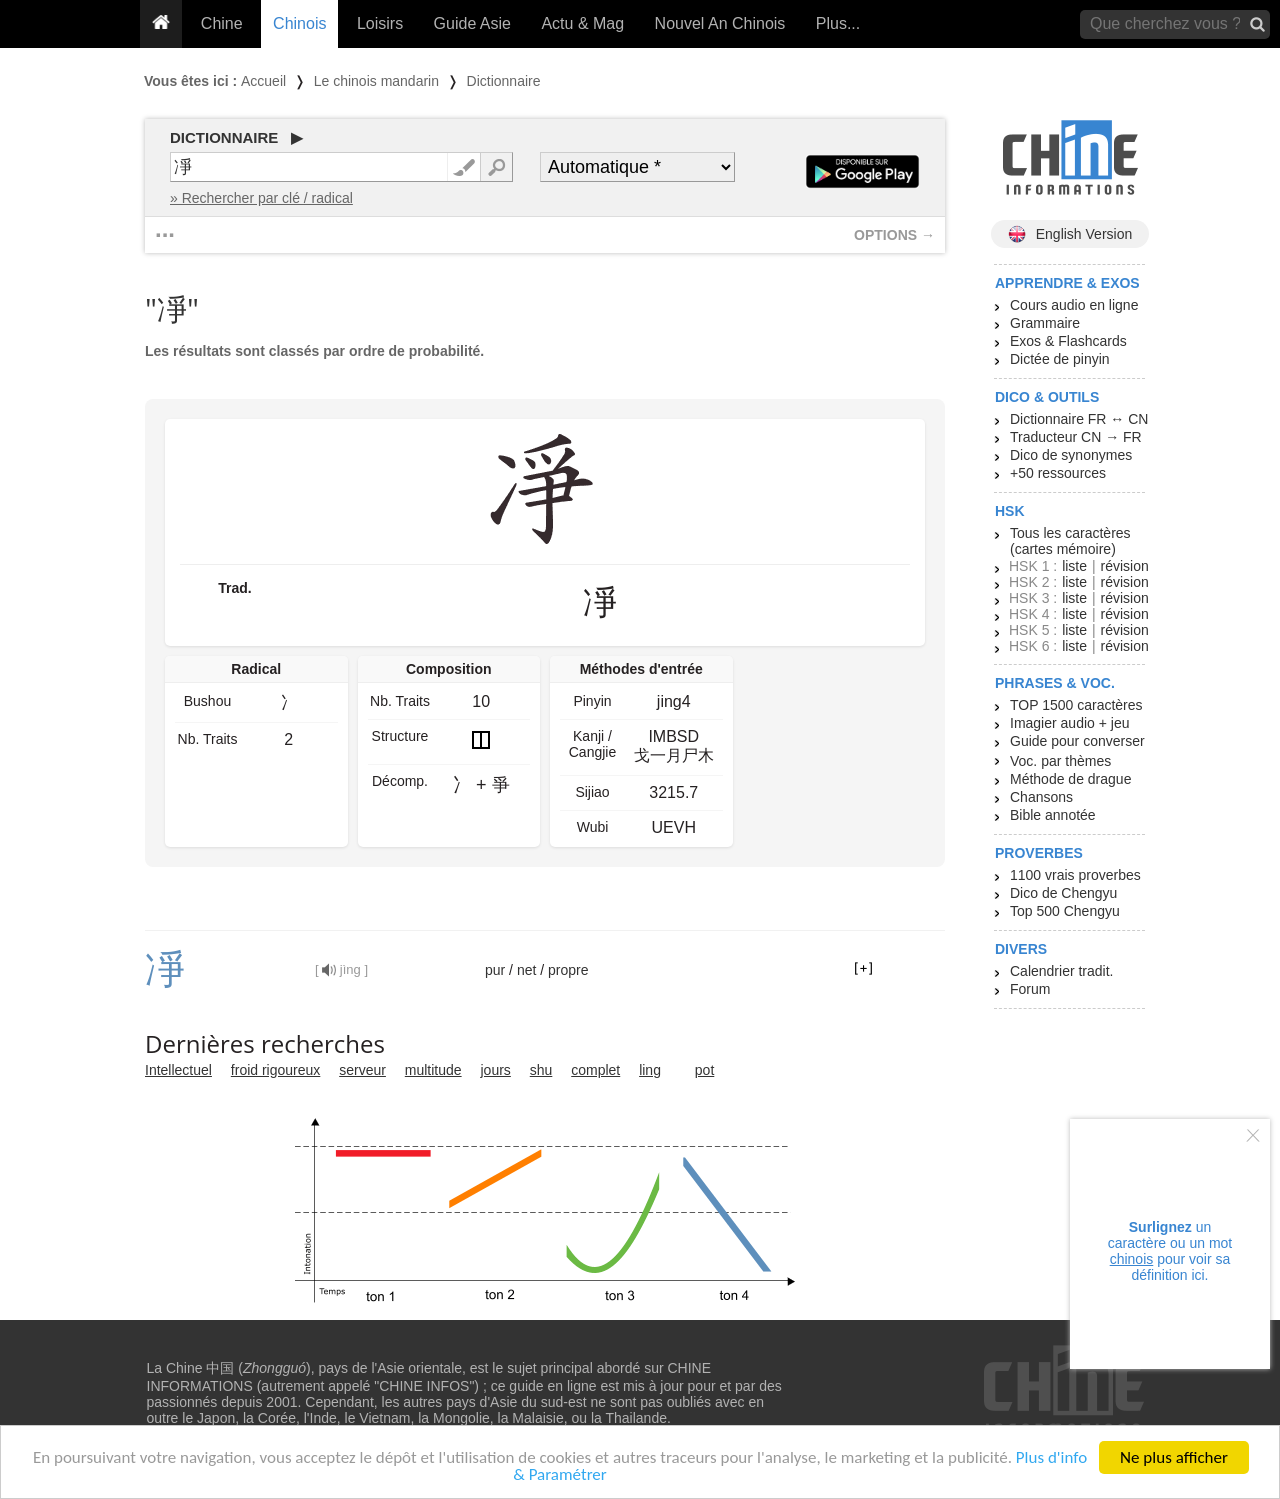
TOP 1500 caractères (1076, 705)
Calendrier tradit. (1062, 971)
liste (1074, 566)
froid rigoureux (276, 1070)
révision (1124, 566)
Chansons (1041, 797)
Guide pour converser (1077, 741)
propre (568, 970)
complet (595, 1070)
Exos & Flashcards (1068, 341)
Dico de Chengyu (1063, 893)
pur (495, 970)
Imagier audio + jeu (1069, 723)
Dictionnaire (504, 81)
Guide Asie (472, 23)
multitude (433, 1070)
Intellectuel (178, 1070)
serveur (362, 1070)
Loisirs (380, 23)
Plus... (838, 23)
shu (541, 1070)
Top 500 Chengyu (1065, 911)
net (526, 970)
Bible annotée (1053, 815)
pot (704, 1070)
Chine (222, 23)
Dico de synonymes (1071, 455)
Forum (1030, 989)
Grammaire (1045, 323)
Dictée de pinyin (1060, 359)
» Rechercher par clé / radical (261, 198)
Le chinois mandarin (376, 81)
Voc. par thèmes (1060, 761)
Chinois (299, 23)
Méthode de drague (1070, 779)
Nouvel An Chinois (720, 23)
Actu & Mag (582, 23)
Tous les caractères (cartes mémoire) (1070, 541)
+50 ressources (1058, 473)
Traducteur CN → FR (1076, 437)
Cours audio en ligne (1074, 305)
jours (496, 1070)
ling (650, 1070)
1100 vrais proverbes (1075, 875)
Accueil (263, 81)
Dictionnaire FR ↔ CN (1079, 419)
